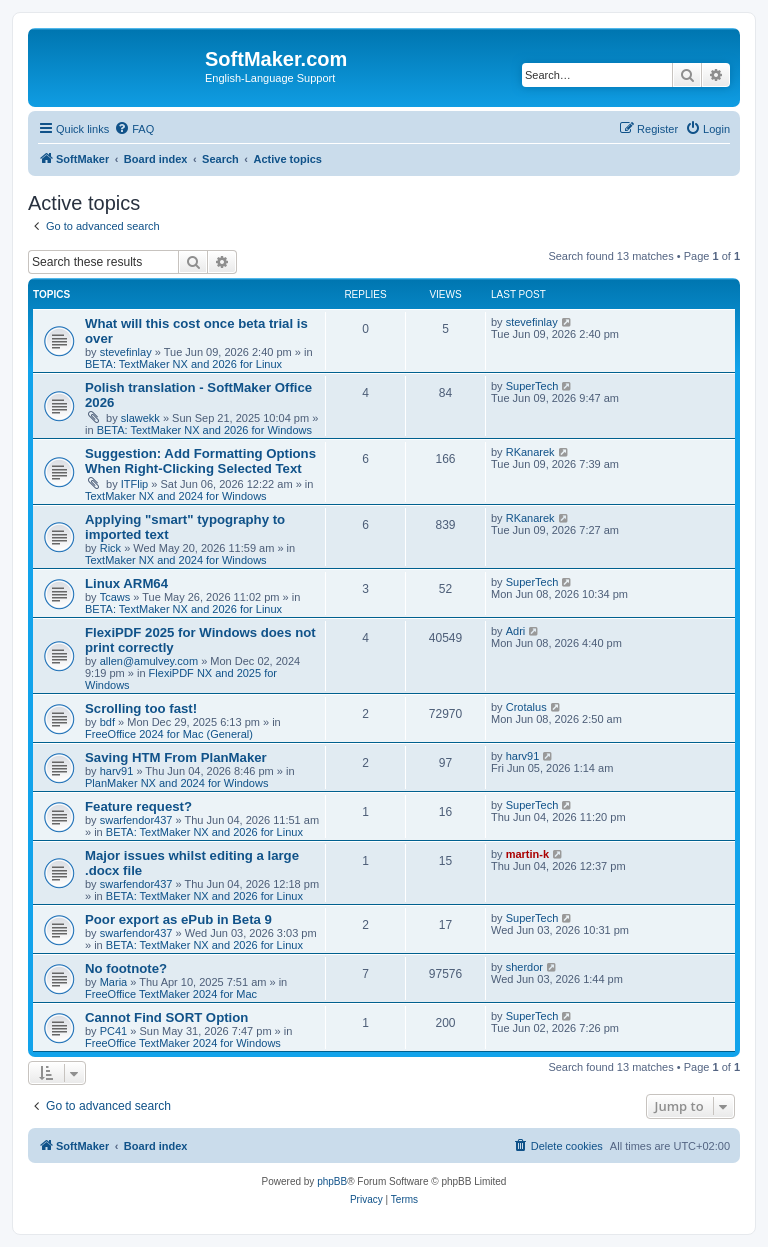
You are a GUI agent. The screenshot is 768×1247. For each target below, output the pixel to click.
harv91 (117, 771)
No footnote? (126, 968)
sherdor (524, 967)
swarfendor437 (136, 820)
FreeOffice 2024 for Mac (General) (169, 734)
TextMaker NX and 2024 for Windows (176, 496)
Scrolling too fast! (141, 708)
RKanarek (530, 452)
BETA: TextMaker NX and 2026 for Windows (204, 430)
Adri (516, 631)
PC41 (114, 1031)
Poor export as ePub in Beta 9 (178, 919)
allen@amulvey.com (149, 661)
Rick (110, 548)
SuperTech (532, 386)
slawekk (140, 418)
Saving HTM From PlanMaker (176, 757)
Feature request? (138, 806)
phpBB (332, 1181)
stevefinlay (126, 352)
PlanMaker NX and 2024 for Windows (176, 783)
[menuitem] (134, 129)
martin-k (527, 854)
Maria (114, 982)
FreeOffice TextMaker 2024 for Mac (171, 994)
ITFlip (135, 484)
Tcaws (115, 597)
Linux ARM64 (126, 583)
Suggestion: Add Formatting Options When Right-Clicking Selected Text (200, 461)
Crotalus (526, 707)
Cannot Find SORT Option (166, 1017)
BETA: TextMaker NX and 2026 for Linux (183, 364)
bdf (107, 722)
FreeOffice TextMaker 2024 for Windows (183, 1043)
